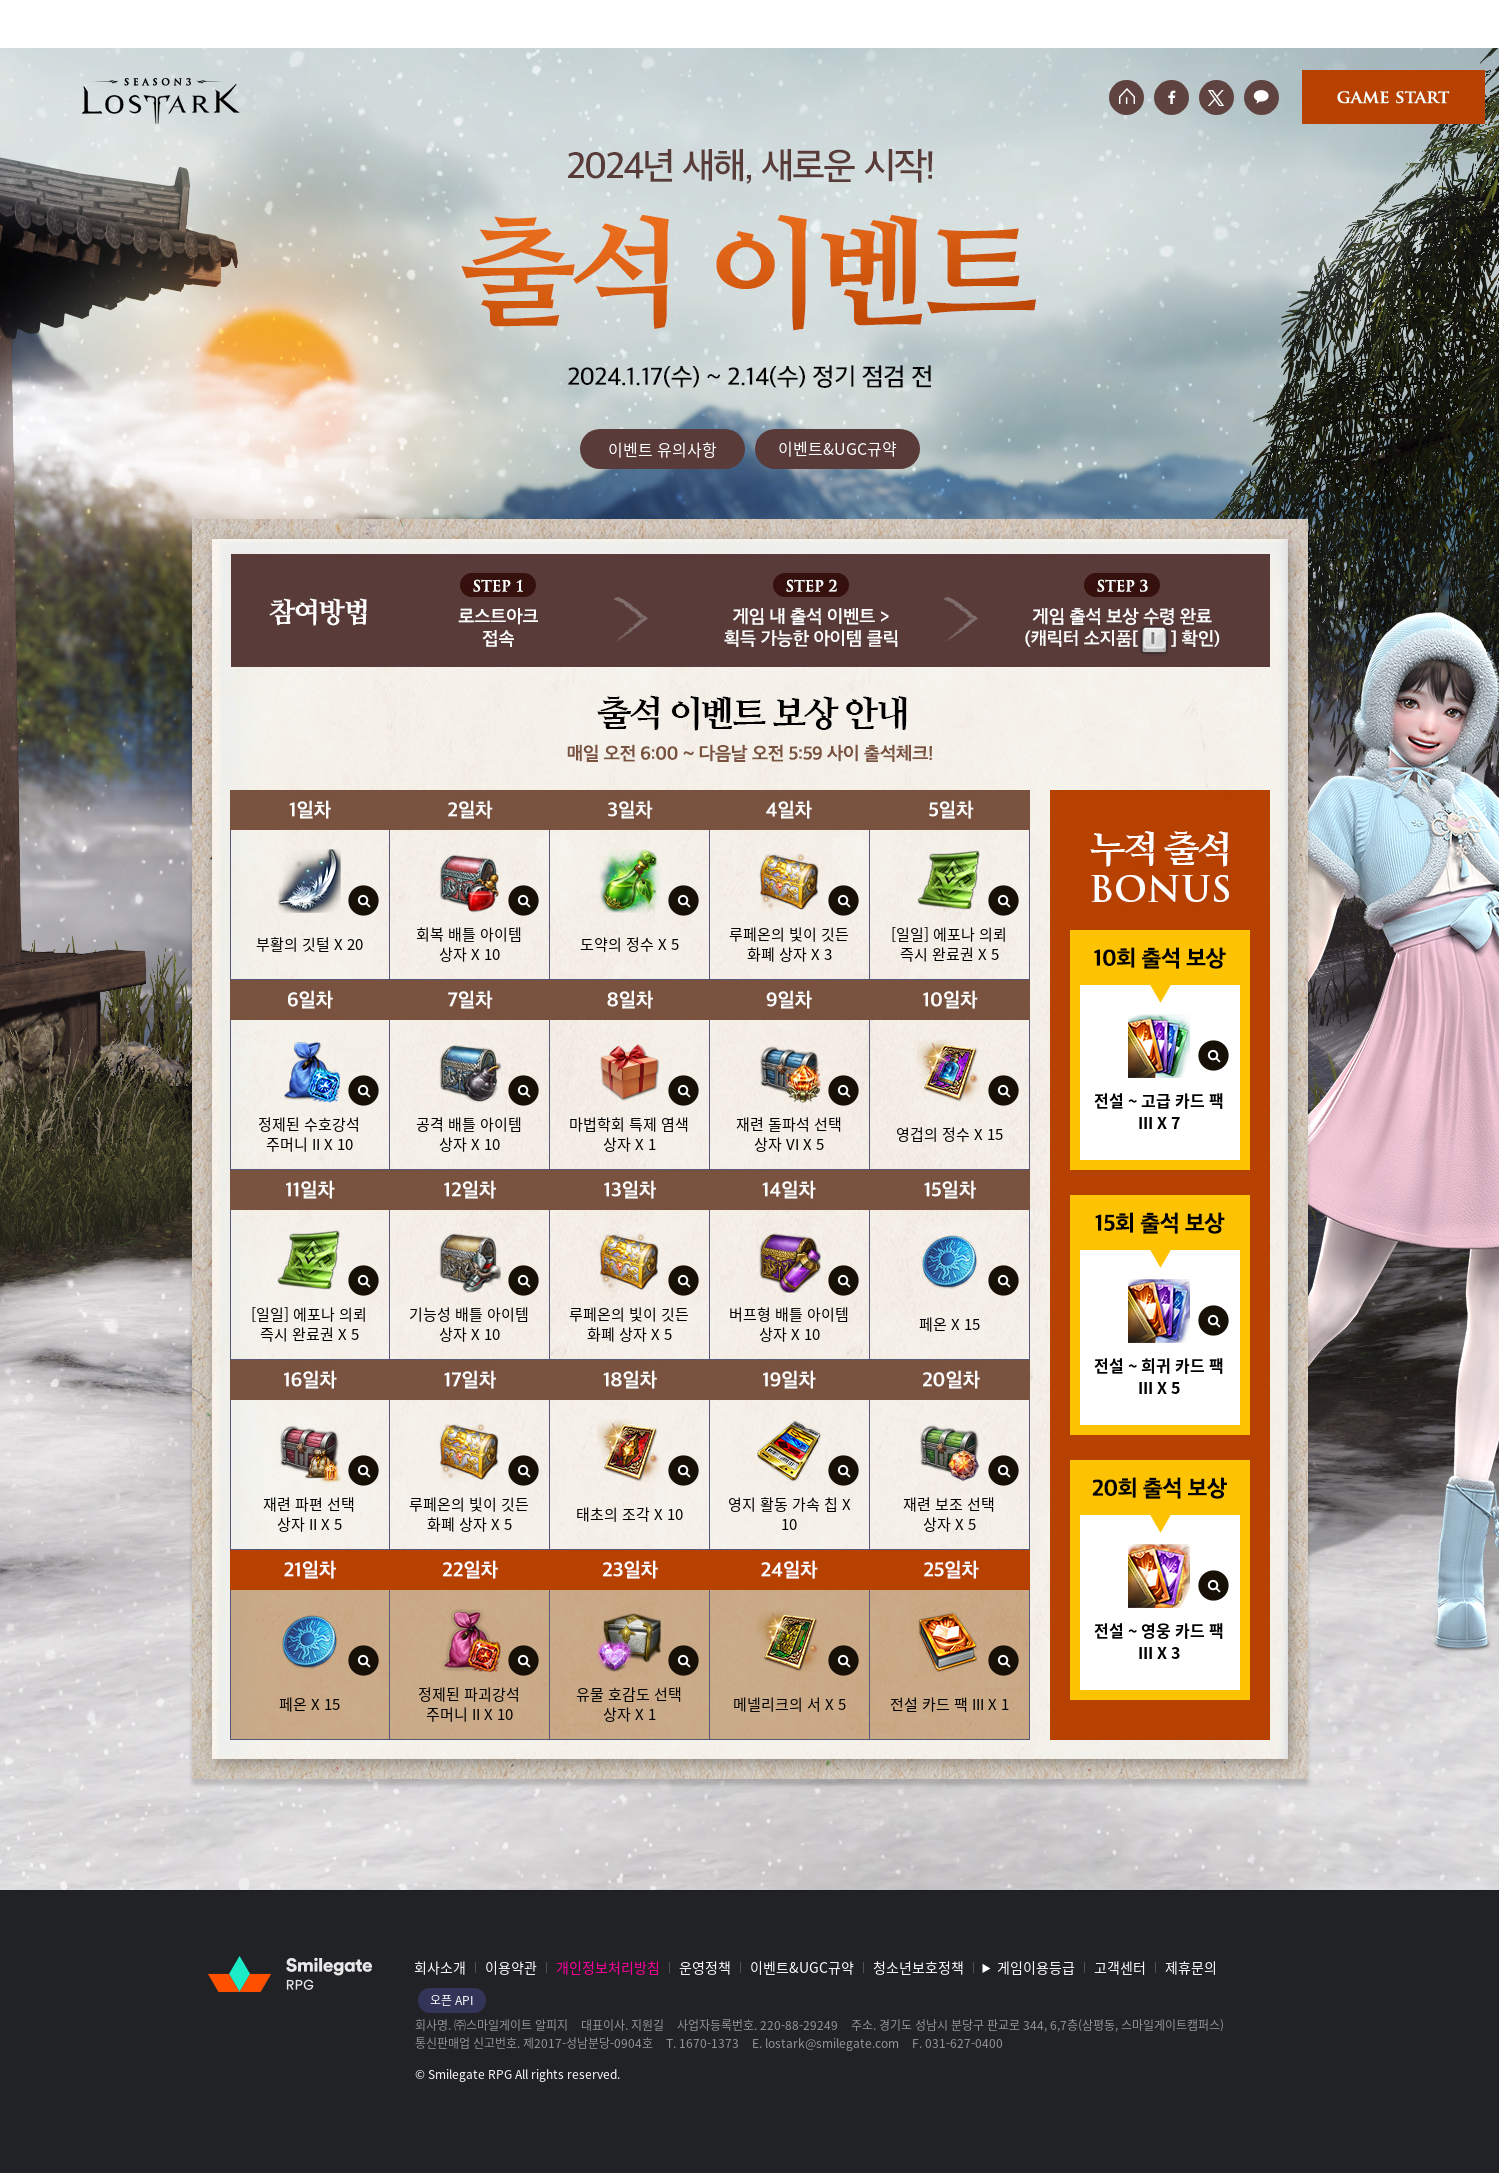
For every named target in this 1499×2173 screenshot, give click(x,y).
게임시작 (1393, 97)
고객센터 (1120, 1967)
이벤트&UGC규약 (837, 448)
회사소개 (440, 1967)
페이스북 (1171, 97)
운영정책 (705, 1967)
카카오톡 (1261, 97)
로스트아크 (161, 100)
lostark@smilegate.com (832, 2043)
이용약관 (511, 1967)
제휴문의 (1191, 1967)
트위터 (1216, 97)
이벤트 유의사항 (662, 449)
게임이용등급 (1036, 1967)
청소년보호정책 (918, 1967)
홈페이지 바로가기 (1126, 97)
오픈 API (452, 2000)
